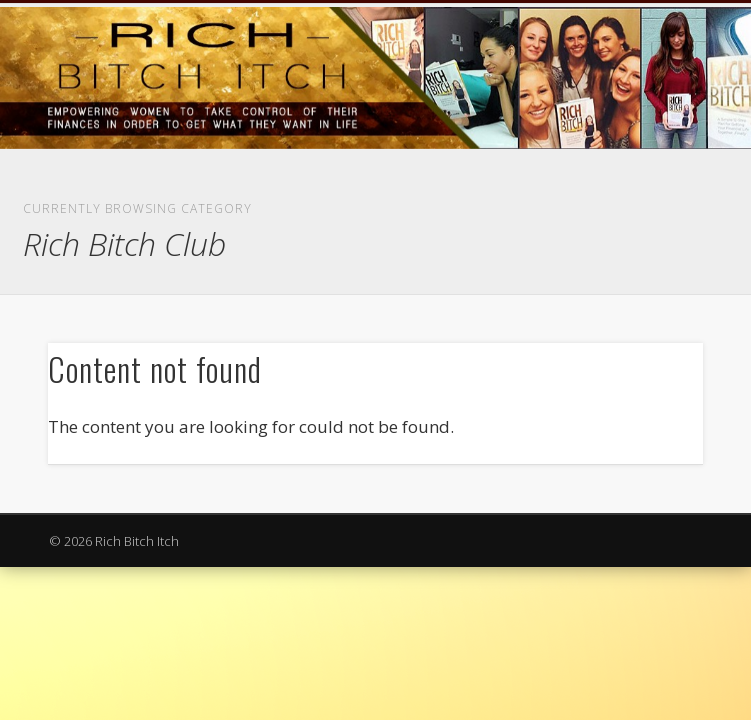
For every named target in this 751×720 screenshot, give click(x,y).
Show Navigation (626, 179)
